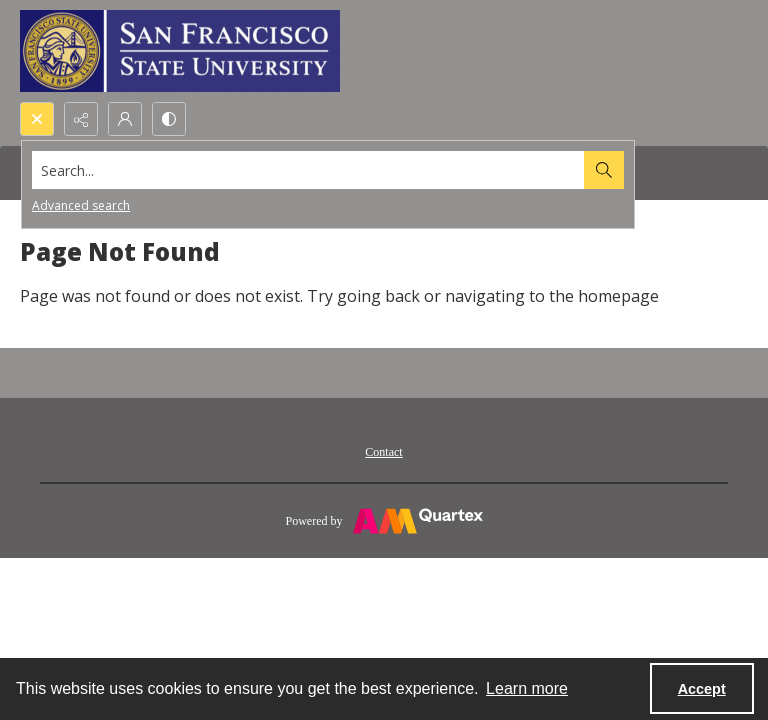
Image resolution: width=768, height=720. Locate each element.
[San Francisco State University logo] (180, 51)
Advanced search (81, 205)
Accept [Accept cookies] (702, 689)
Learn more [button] (527, 688)
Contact (383, 452)
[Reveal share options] (81, 119)
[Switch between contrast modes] (169, 119)
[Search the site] (308, 170)
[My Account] (125, 119)
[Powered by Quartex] (384, 520)
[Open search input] (37, 119)
